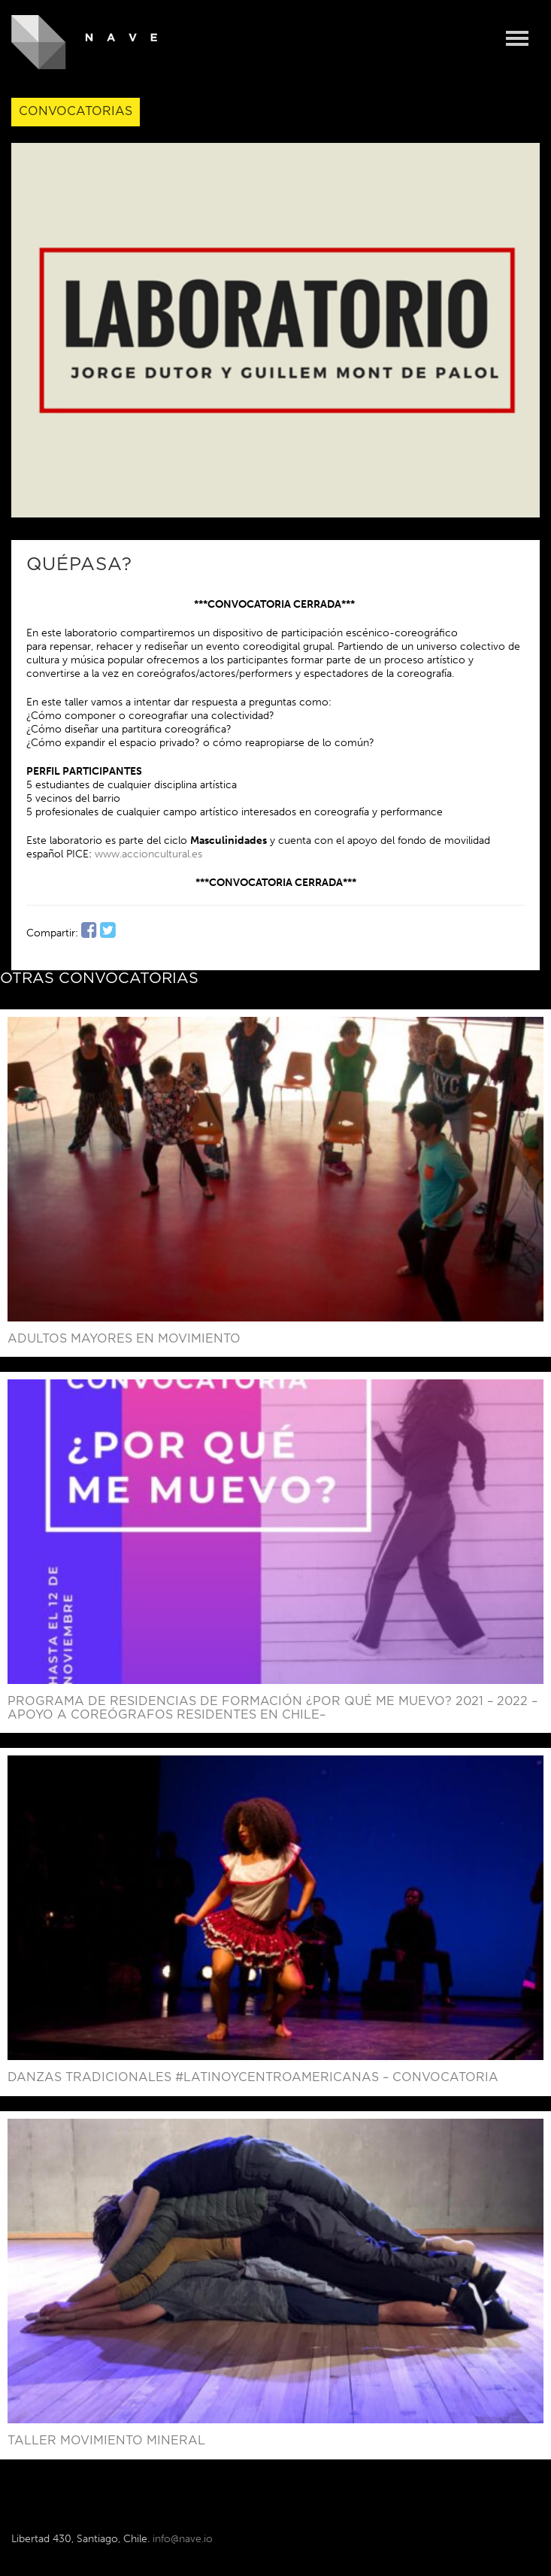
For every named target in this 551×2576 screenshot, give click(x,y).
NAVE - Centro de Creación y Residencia (84, 42)
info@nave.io (183, 2538)
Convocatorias (75, 111)
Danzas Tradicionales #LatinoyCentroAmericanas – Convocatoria (253, 2077)
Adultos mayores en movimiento (124, 1339)
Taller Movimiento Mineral (106, 2441)
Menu (517, 39)
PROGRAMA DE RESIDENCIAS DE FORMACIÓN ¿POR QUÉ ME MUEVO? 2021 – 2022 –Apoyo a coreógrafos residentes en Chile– (272, 1708)
